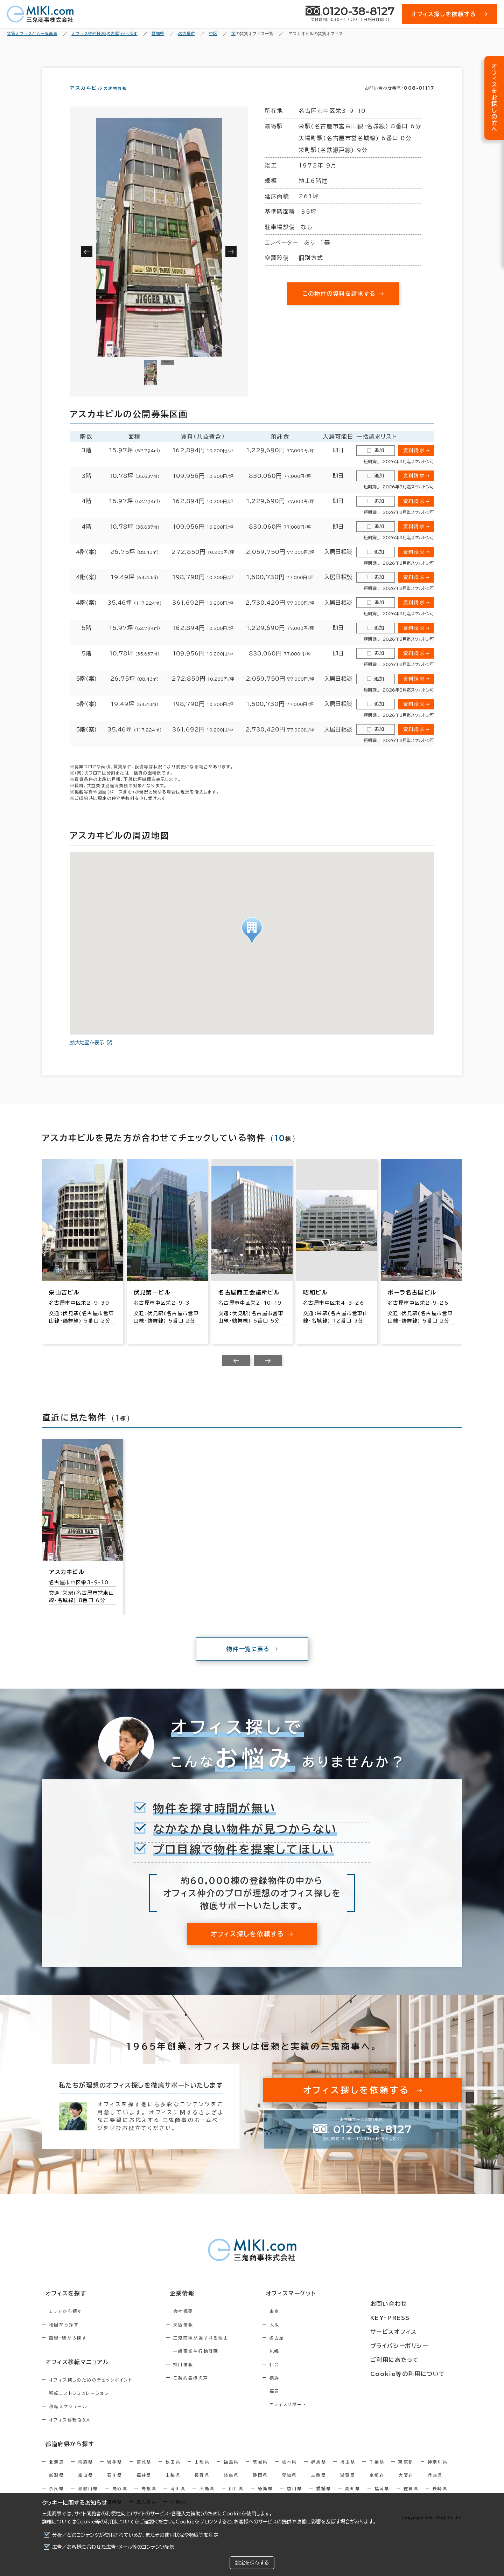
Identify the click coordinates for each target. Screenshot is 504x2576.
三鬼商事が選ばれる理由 (216, 2350)
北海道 (56, 2472)
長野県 (202, 2486)
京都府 (376, 2486)
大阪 (304, 2337)
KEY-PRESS (409, 2319)
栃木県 (289, 2472)
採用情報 (198, 2377)
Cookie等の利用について (105, 2521)
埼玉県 (347, 2472)
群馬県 (318, 2472)
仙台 (304, 2377)
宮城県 (144, 2472)
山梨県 (173, 2486)
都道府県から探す (65, 2454)
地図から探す (63, 2337)
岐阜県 (231, 2486)
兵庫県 (435, 2486)
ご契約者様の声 (206, 2390)
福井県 (144, 2486)
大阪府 (405, 2486)
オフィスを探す (62, 2306)
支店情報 (198, 2337)
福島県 (231, 2472)
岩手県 (114, 2472)
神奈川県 (438, 2472)
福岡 (304, 2404)
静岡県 (260, 2486)
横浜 (304, 2390)
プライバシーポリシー (417, 2345)
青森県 (85, 2472)
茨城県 (260, 2472)
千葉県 (376, 2472)
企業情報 (193, 2306)
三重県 (318, 2486)
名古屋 (306, 2350)
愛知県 (289, 2486)
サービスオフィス (412, 2332)
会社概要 (198, 2324)
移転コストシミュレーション (79, 2405)
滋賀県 (347, 2486)
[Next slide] (268, 1373)
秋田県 (173, 2472)
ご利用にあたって (413, 2358)
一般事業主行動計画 (211, 2364)
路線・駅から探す (67, 2350)
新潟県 (56, 2486)
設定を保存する (252, 2562)
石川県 (114, 2486)
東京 (304, 2324)
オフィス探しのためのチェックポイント (90, 2391)
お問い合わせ (407, 2306)
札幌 (304, 2364)
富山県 (85, 2486)
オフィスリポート (317, 2417)
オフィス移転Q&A (70, 2431)
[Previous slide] (236, 1373)
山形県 (202, 2472)
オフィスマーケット (316, 2306)
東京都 (405, 2472)
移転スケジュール (68, 2418)
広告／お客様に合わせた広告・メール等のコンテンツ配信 (113, 2546)
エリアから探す (65, 2324)
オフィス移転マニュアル (72, 2373)
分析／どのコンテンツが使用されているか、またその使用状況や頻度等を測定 (135, 2535)
